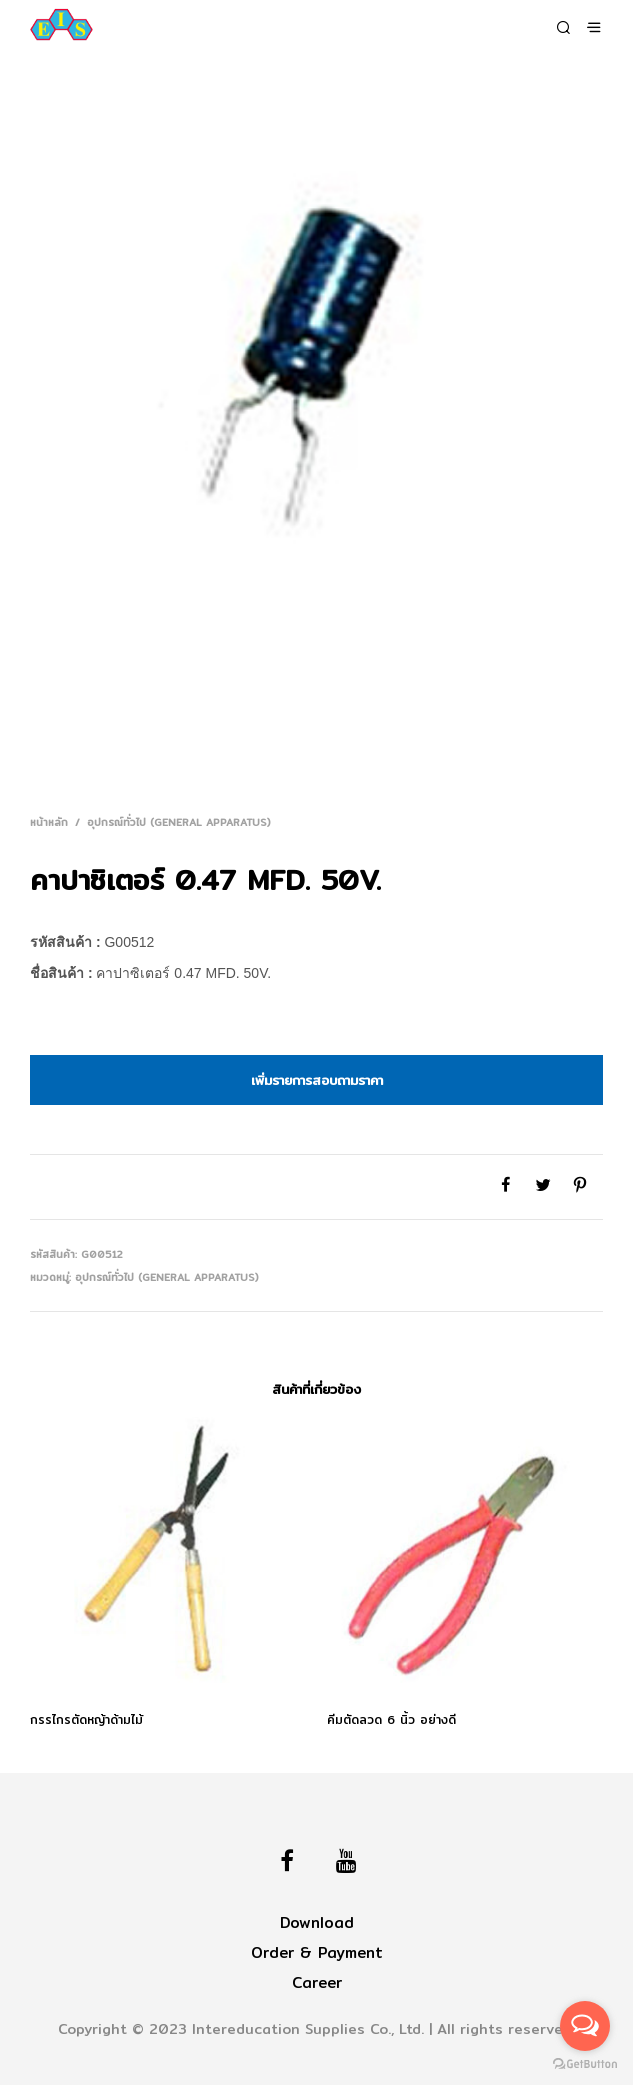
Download (317, 1922)
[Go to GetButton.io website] (585, 2064)
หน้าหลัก (49, 822)
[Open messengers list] (585, 2026)
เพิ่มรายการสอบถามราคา (317, 1080)
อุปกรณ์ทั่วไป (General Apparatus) (179, 822)
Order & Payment (317, 1952)
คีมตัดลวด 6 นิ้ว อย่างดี (391, 1720)
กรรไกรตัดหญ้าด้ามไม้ (86, 1720)
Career (317, 1982)
